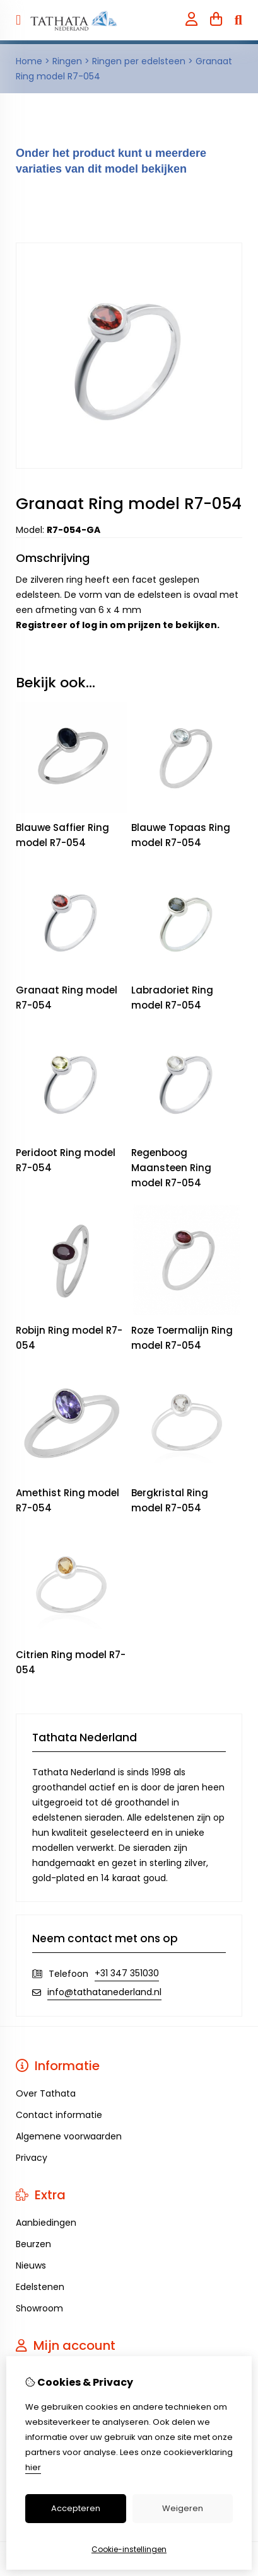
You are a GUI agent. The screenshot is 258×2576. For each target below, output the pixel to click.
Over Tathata (46, 2093)
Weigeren (182, 2508)
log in (95, 625)
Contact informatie (59, 2115)
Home (29, 61)
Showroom (39, 2308)
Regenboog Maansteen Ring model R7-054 (171, 1167)
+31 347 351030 (127, 1973)
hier (33, 2467)
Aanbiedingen (46, 2222)
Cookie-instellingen (129, 2549)
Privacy (31, 2157)
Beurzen (33, 2244)
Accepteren (75, 2508)
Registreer (41, 625)
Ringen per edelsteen (138, 61)
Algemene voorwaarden (69, 2136)
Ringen (67, 61)
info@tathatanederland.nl (104, 1992)
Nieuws (31, 2265)
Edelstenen (40, 2287)
